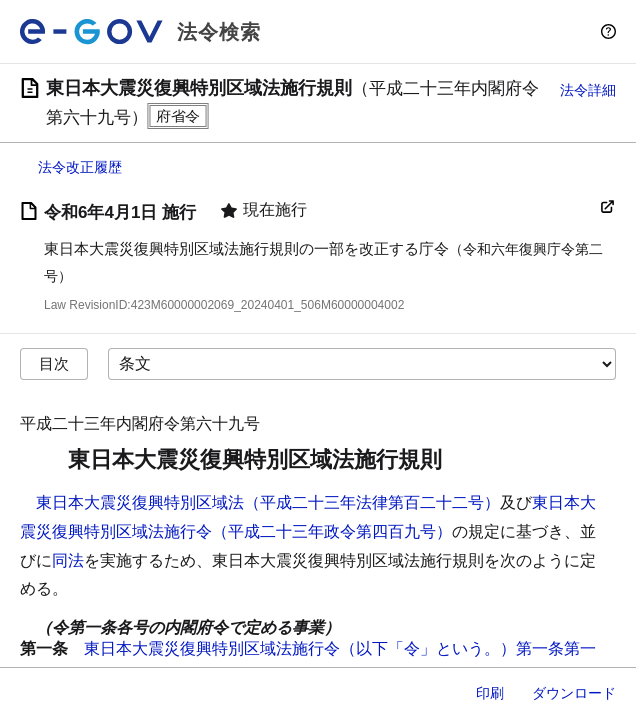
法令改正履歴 (80, 167)
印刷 (490, 693)
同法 (68, 560)
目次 (54, 363)
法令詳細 (588, 90)
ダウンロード (574, 693)
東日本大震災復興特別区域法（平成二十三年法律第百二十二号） (268, 502)
